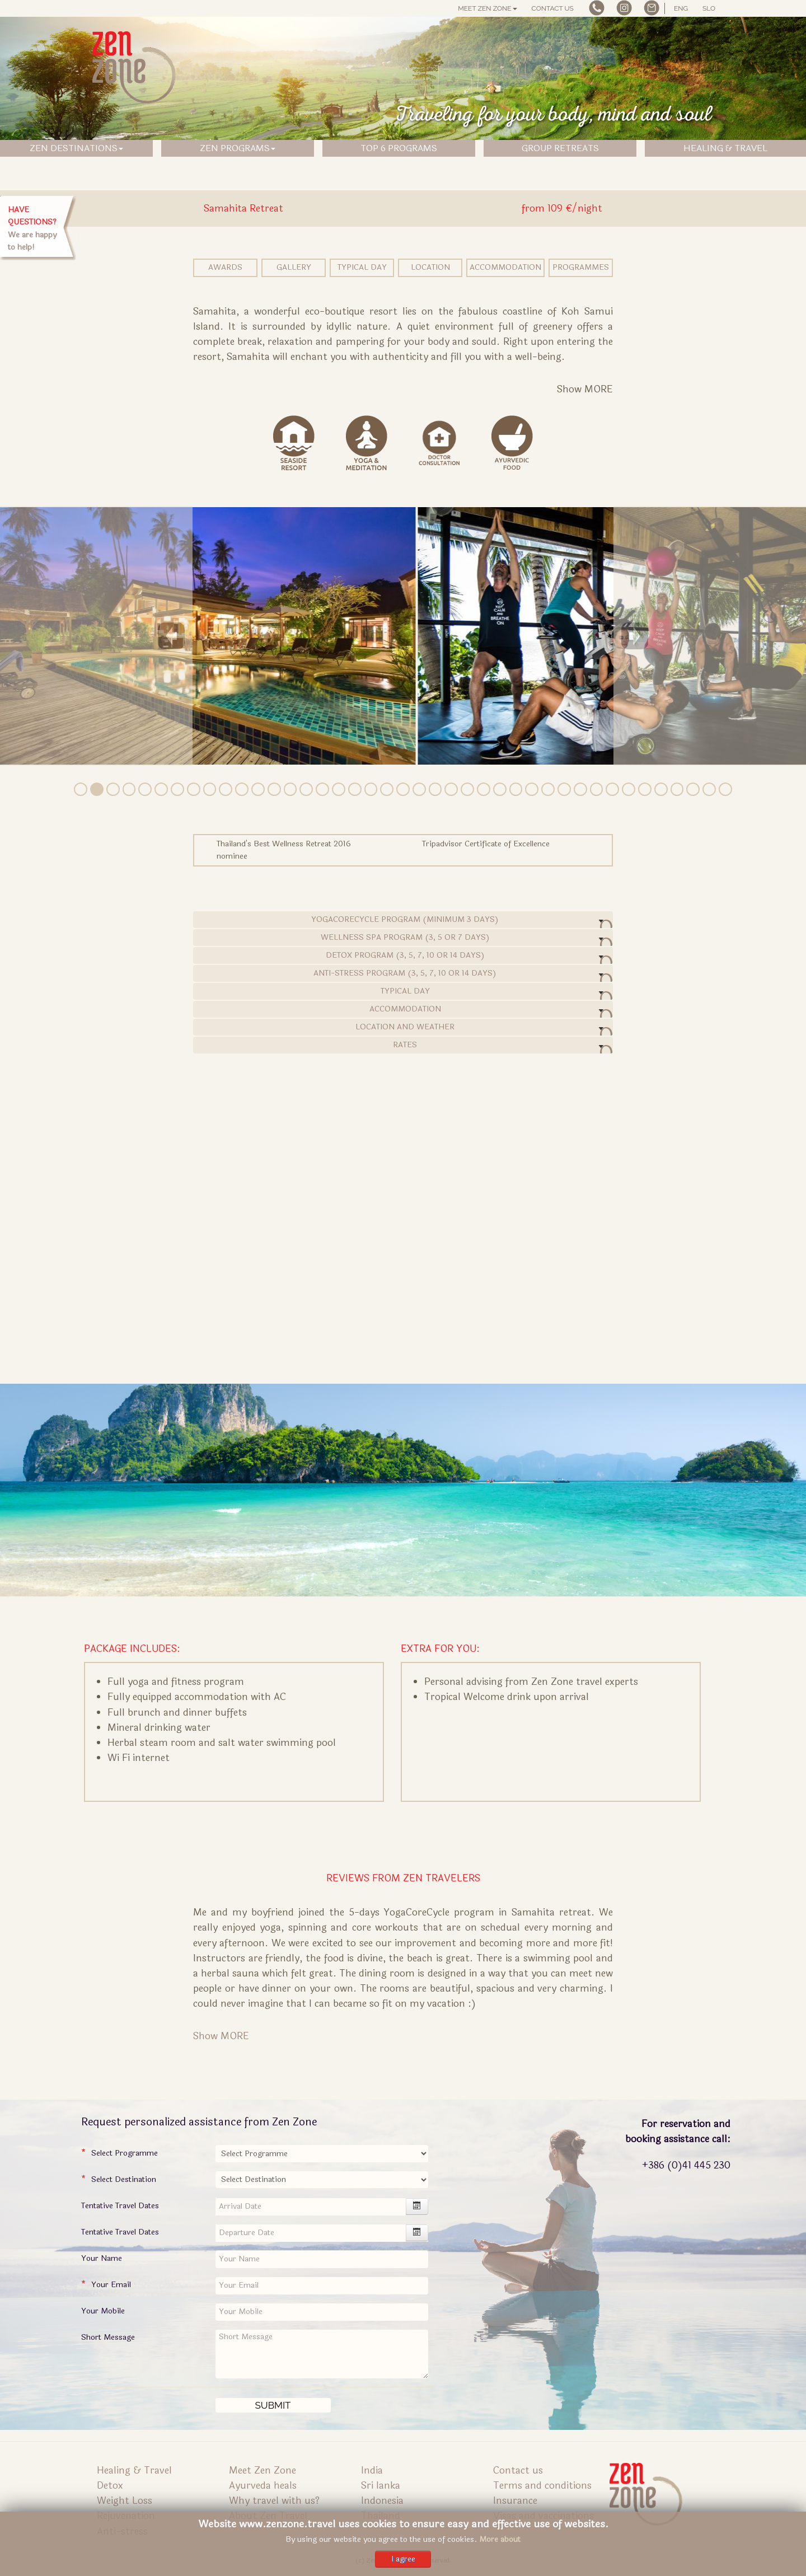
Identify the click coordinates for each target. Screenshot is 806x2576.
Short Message (108, 2337)
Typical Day (362, 267)
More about (500, 2539)
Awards (225, 267)
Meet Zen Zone (487, 8)
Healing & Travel (134, 2470)
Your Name (101, 2258)
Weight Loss (124, 2500)
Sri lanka (380, 2485)
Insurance (515, 2500)
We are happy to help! (32, 228)
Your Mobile (103, 2311)
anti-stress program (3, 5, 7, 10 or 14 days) (403, 974)
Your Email (111, 2285)
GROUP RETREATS (560, 148)
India (372, 2470)
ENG (681, 8)
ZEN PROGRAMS (237, 148)
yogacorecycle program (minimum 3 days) (403, 921)
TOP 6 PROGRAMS (398, 148)
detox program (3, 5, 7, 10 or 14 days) (403, 956)
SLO (708, 8)
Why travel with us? (274, 2500)
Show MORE (221, 2036)
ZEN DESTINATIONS (76, 148)
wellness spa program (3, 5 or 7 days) (403, 938)
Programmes (580, 267)
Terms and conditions (542, 2485)
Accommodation (505, 267)
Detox (110, 2485)
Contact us (553, 8)
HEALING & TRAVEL (725, 148)
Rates (403, 1046)
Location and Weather (403, 1028)
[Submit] (273, 2405)
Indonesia (382, 2500)
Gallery (294, 267)
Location (430, 267)
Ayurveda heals (263, 2485)
